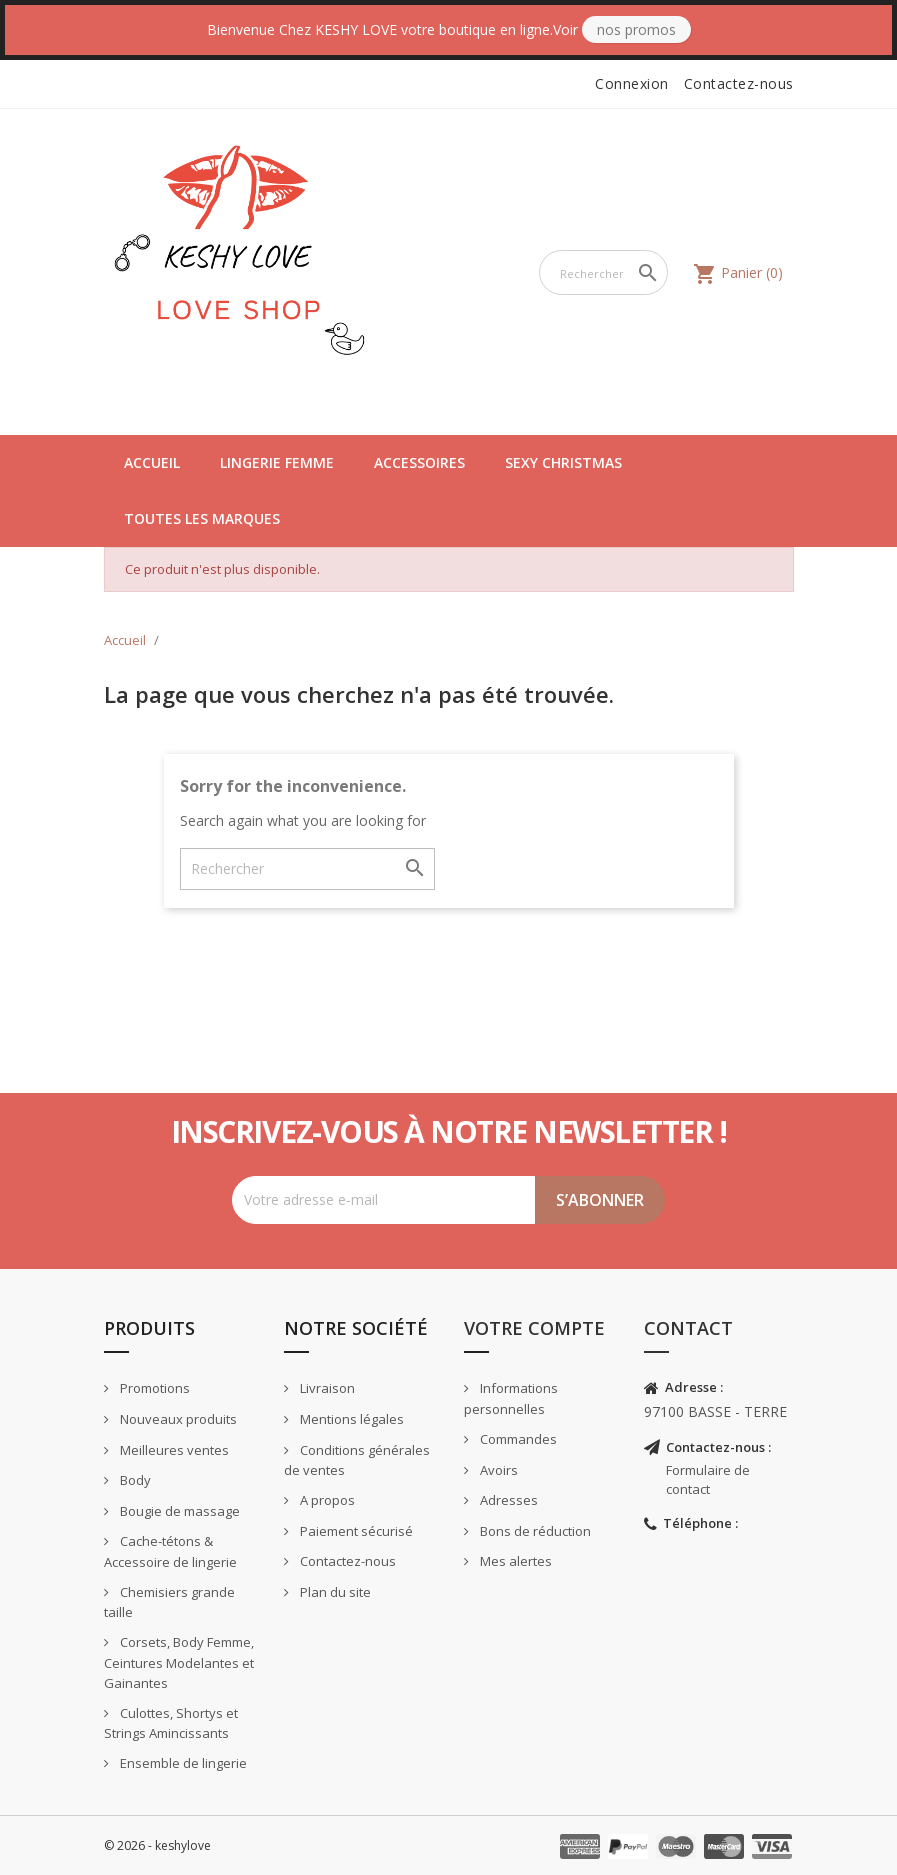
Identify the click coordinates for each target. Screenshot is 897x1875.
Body (134, 1480)
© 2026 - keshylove (157, 1845)
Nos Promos (636, 29)
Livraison (326, 1388)
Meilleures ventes (173, 1450)
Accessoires (419, 462)
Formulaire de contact (708, 1479)
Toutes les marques (202, 518)
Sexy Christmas (563, 462)
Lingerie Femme (277, 462)
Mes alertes (514, 1561)
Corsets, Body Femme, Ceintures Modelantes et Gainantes (179, 1662)
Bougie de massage (178, 1511)
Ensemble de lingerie (182, 1763)
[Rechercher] (604, 272)
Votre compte (534, 1328)
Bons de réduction (534, 1531)
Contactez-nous (739, 83)
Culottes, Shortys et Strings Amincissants (171, 1723)
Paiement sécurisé (355, 1531)
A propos (326, 1500)
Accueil (152, 462)
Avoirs (497, 1470)
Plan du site (334, 1592)
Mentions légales (350, 1419)
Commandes (517, 1439)
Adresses (507, 1500)
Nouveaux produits (177, 1419)
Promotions (153, 1388)
